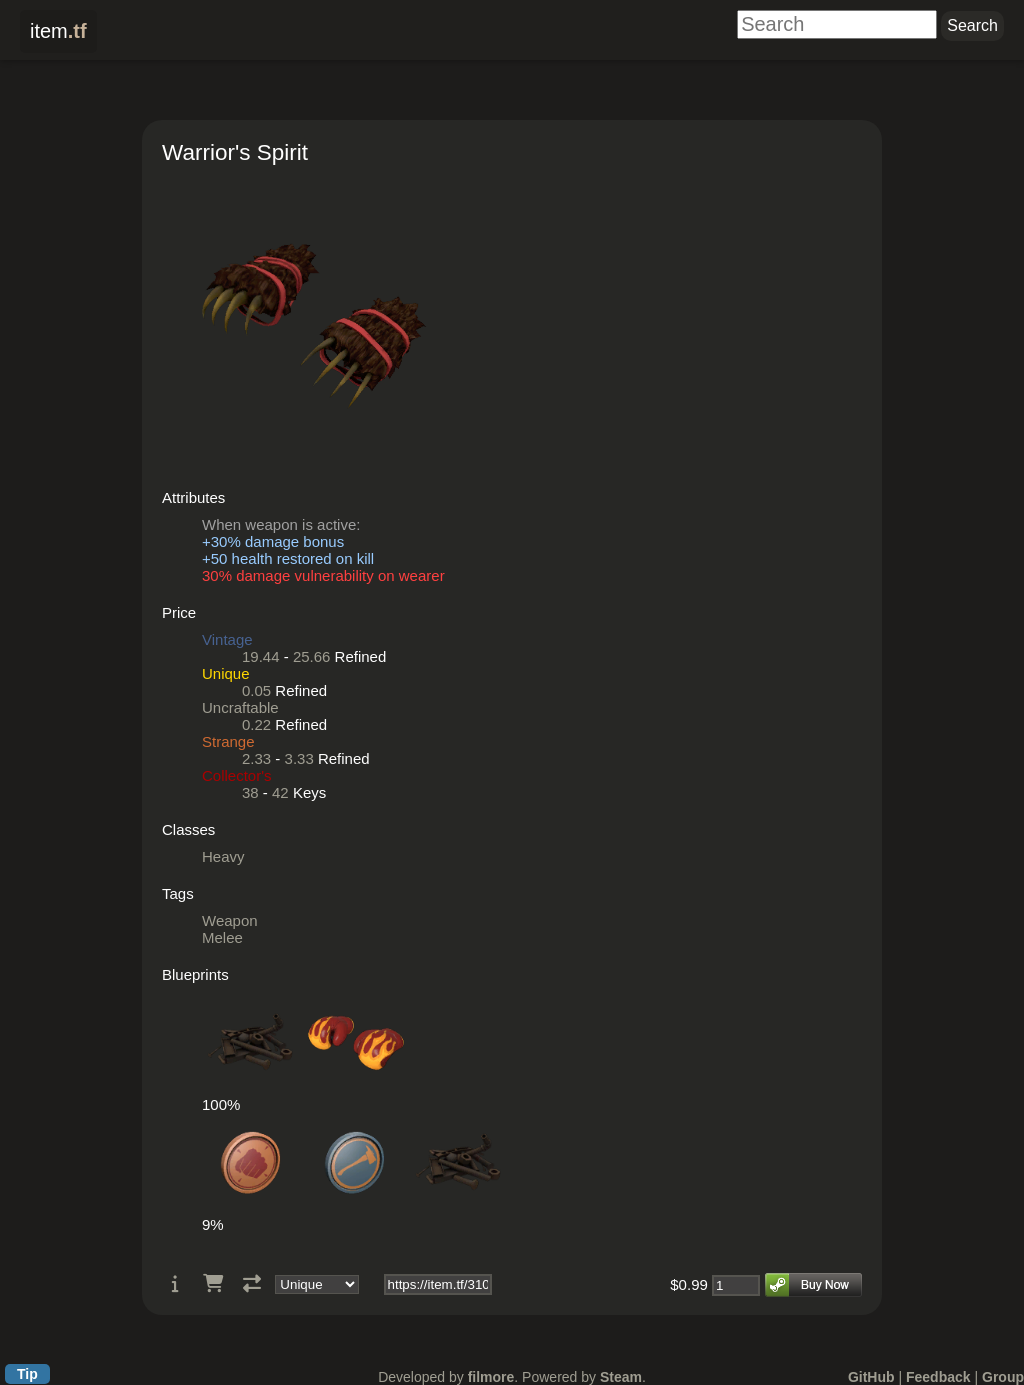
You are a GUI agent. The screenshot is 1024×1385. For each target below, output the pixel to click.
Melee (222, 937)
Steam (621, 1377)
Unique (226, 673)
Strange (228, 741)
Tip (27, 1374)
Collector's (237, 775)
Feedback (938, 1377)
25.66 (312, 656)
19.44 (261, 656)
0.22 (256, 724)
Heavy (223, 856)
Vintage (227, 639)
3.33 (299, 758)
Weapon (230, 920)
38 (250, 792)
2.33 (256, 758)
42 (280, 792)
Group (1003, 1377)
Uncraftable (240, 707)
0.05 (256, 690)
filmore (491, 1377)
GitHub (871, 1377)
